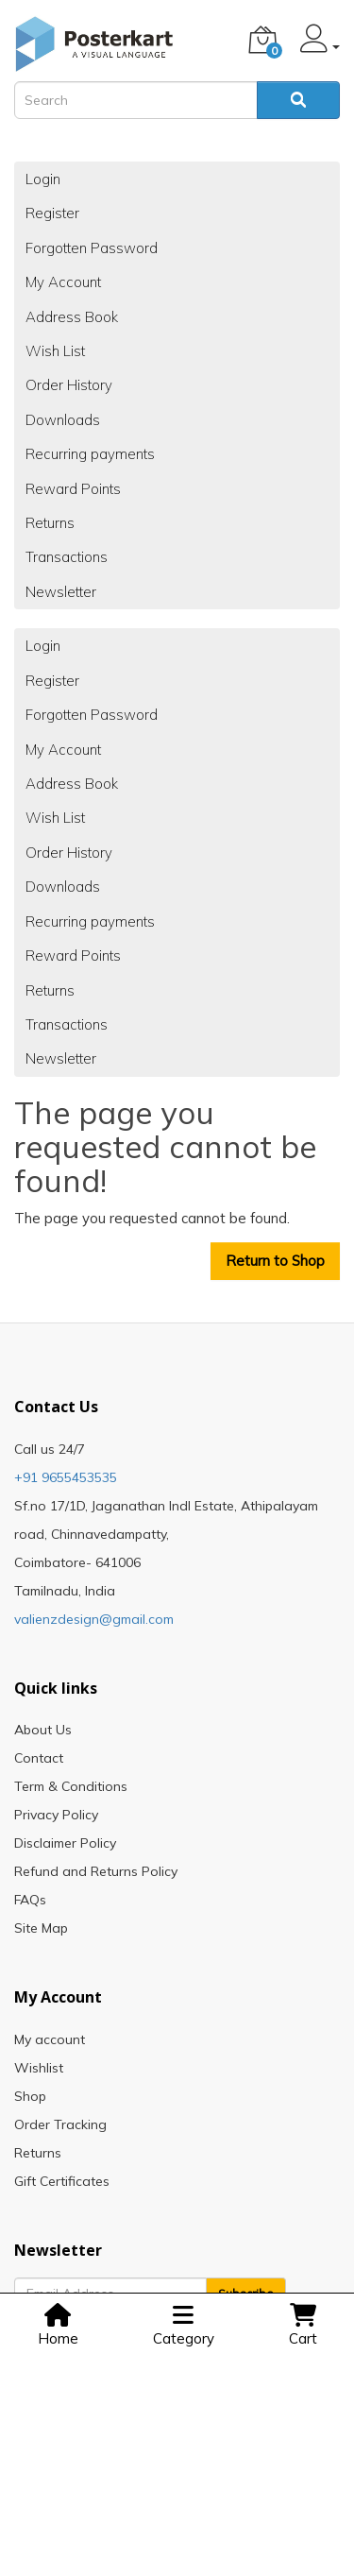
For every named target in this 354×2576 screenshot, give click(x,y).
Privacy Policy (56, 1814)
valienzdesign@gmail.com (94, 1619)
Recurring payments (90, 454)
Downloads (62, 420)
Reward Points (73, 489)
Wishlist (38, 2067)
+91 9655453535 (65, 1477)
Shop (30, 2096)
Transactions (66, 557)
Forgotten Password (91, 248)
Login (42, 179)
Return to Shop (275, 1261)
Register (52, 213)
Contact (38, 1757)
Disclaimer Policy (65, 1842)
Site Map (41, 1927)
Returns (50, 523)
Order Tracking (60, 2124)
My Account (63, 282)
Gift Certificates (62, 2181)
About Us (43, 1729)
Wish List (55, 351)
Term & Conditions (70, 1786)
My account (49, 2039)
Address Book (71, 317)
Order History (68, 385)
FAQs (30, 1899)
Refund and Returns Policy (95, 1871)
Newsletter (60, 592)
